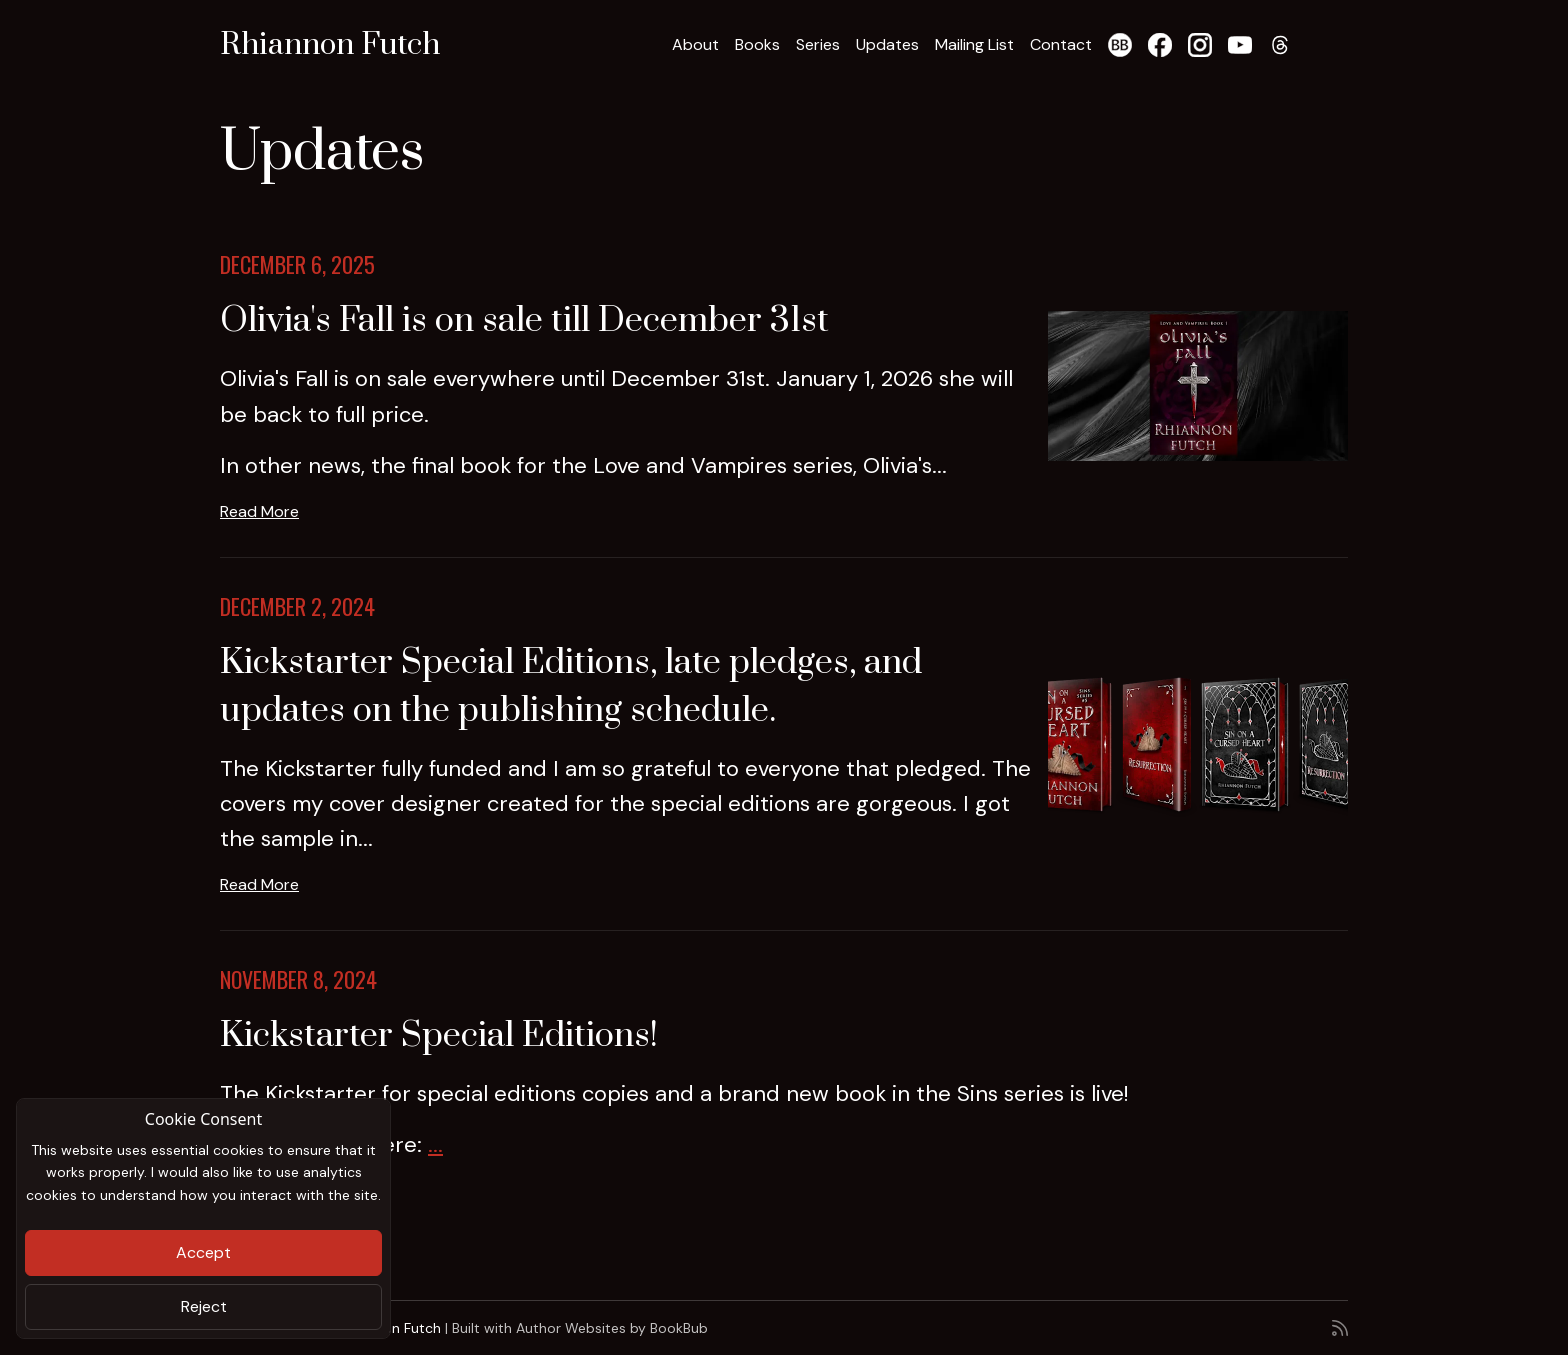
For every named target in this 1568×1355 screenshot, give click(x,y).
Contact (1061, 44)
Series (818, 44)
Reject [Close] (204, 1306)
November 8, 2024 (298, 979)
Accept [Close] (203, 1252)
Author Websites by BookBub (612, 1328)
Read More (259, 511)
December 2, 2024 (297, 606)
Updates (887, 44)
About (695, 44)
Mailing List (974, 44)
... (435, 1144)
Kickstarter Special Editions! (439, 1036)
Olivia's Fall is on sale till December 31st (524, 321)
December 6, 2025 (297, 264)
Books (757, 44)
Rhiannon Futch (330, 45)
